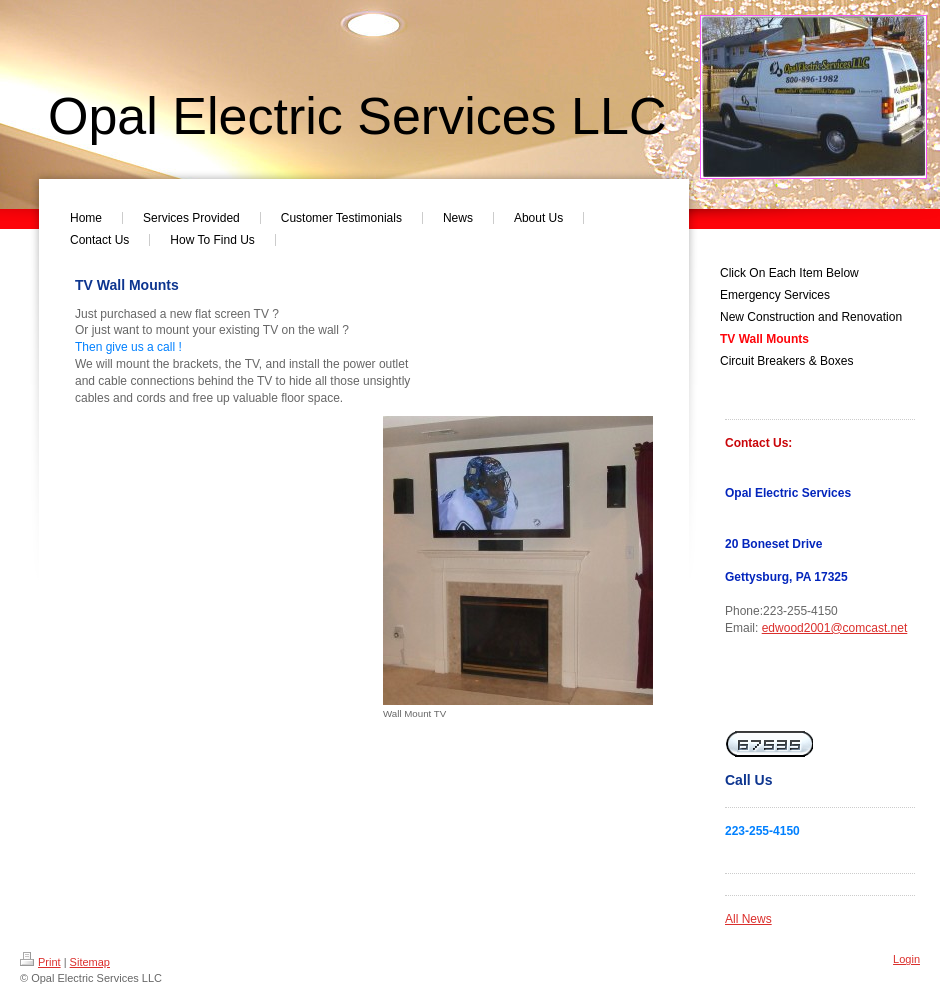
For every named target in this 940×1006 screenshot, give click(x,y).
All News (748, 919)
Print (40, 962)
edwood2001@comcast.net (835, 628)
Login (906, 959)
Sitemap (90, 962)
